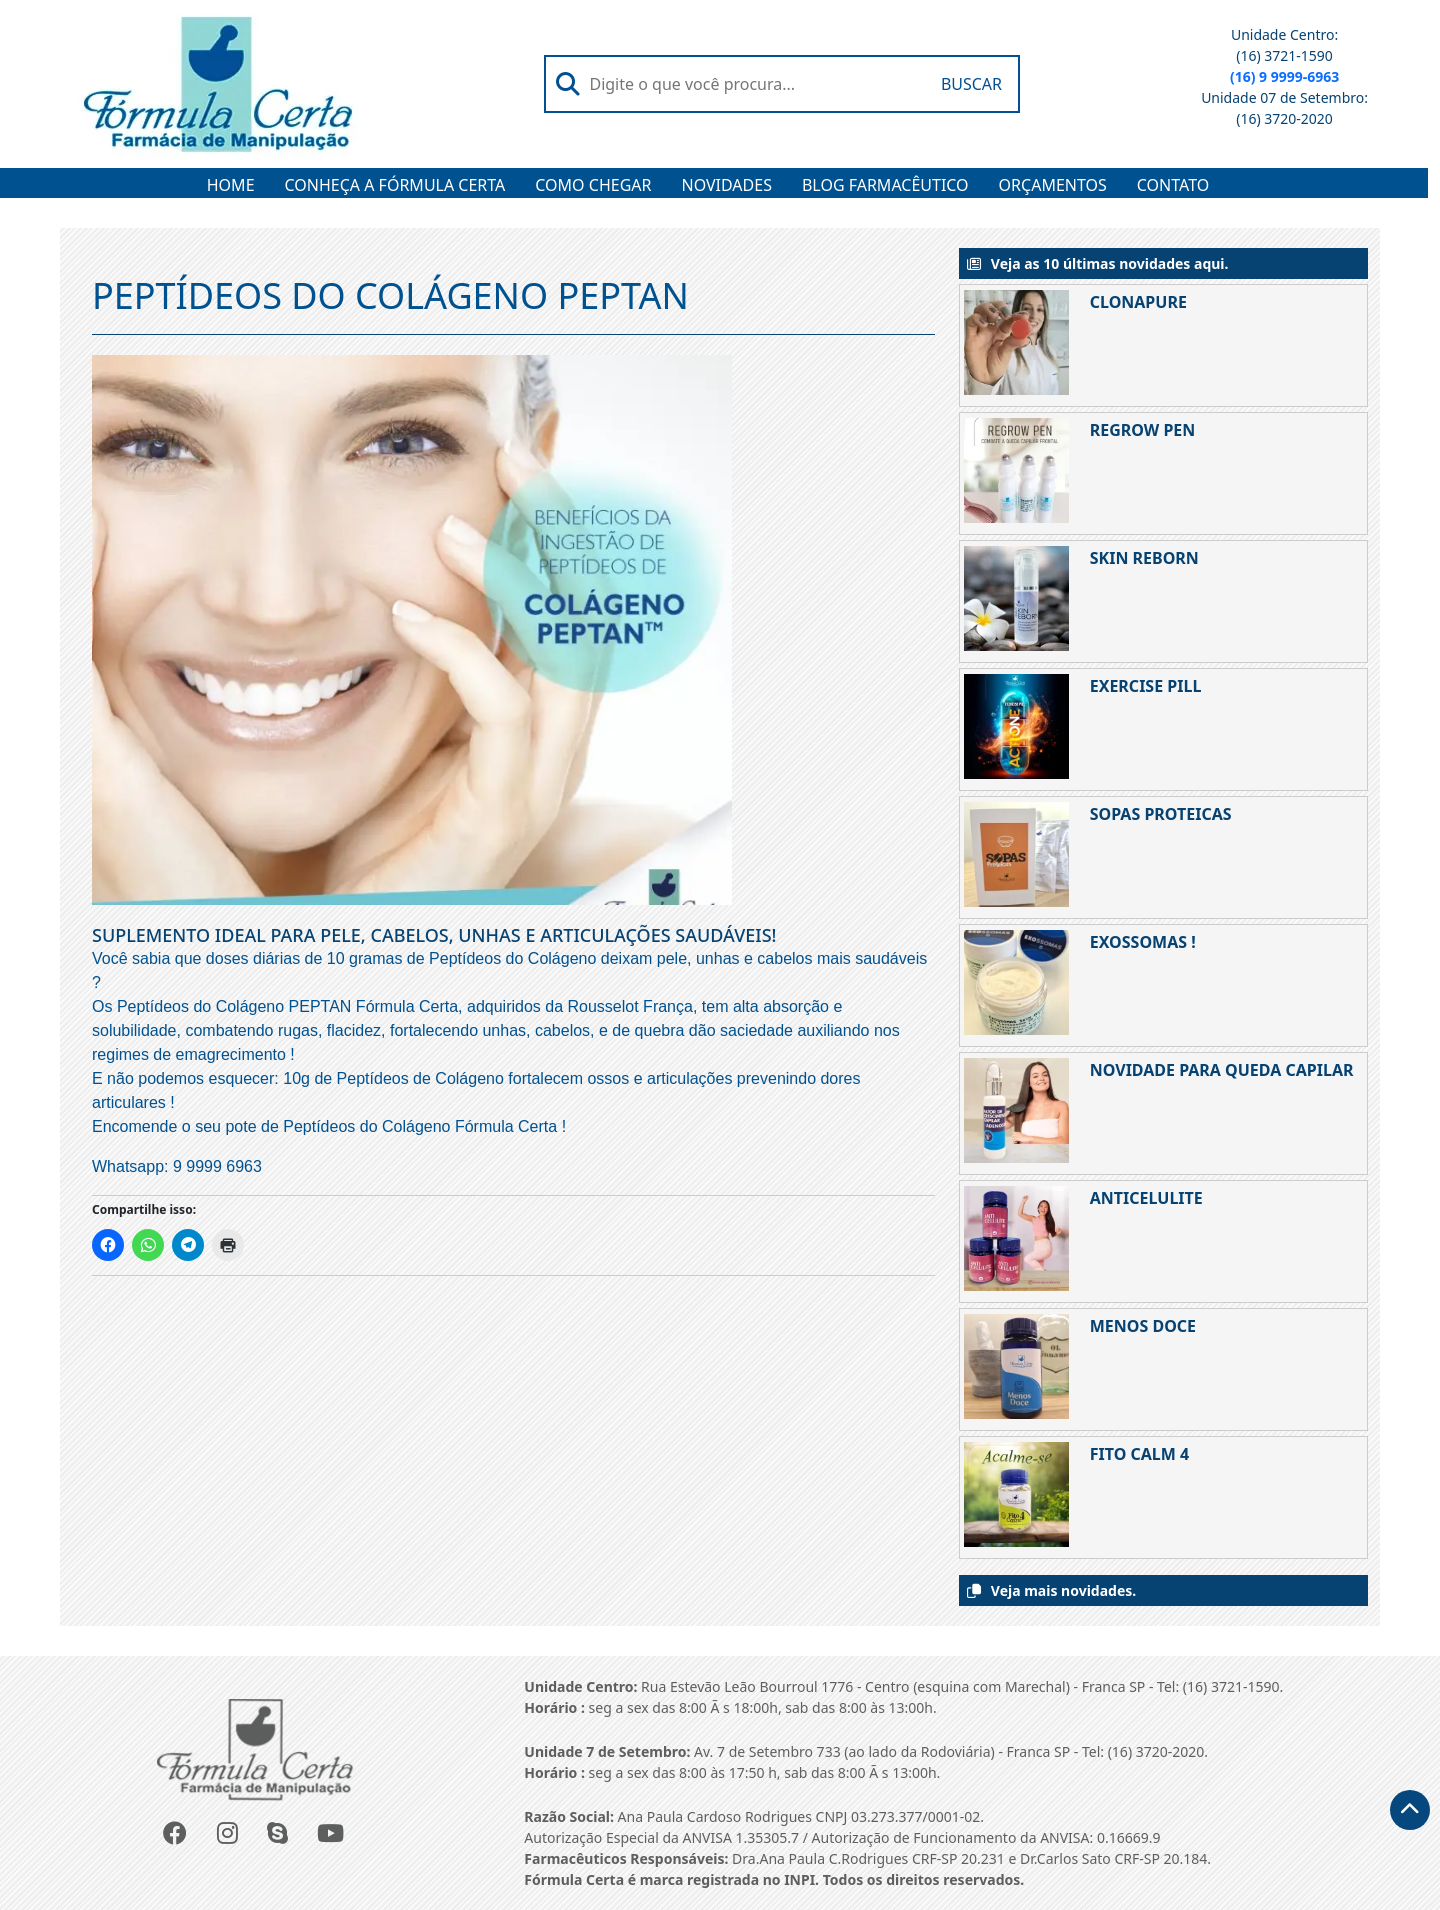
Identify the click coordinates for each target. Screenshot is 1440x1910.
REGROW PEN (1143, 430)
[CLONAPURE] (1019, 342)
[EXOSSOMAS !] (1019, 982)
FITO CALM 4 (1139, 1454)
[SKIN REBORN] (1019, 598)
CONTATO (1173, 185)
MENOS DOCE (1143, 1326)
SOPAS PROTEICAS (1161, 814)
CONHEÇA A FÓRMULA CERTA (395, 185)
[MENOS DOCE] (1019, 1366)
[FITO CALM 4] (1019, 1494)
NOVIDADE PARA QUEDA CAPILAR (1222, 1070)
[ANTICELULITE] (1019, 1238)
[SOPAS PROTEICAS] (1019, 854)
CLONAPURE (1138, 302)
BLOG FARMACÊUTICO (885, 185)
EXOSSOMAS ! (1143, 942)
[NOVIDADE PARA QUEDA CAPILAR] (1019, 1110)
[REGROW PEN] (1019, 470)
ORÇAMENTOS (1053, 185)
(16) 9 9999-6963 (1284, 76)
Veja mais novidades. (1063, 1590)
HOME (231, 185)
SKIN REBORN (1144, 558)
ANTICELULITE (1146, 1198)
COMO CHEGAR (593, 185)
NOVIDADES (726, 185)
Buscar (971, 84)
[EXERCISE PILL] (1019, 726)
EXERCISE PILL (1146, 686)
